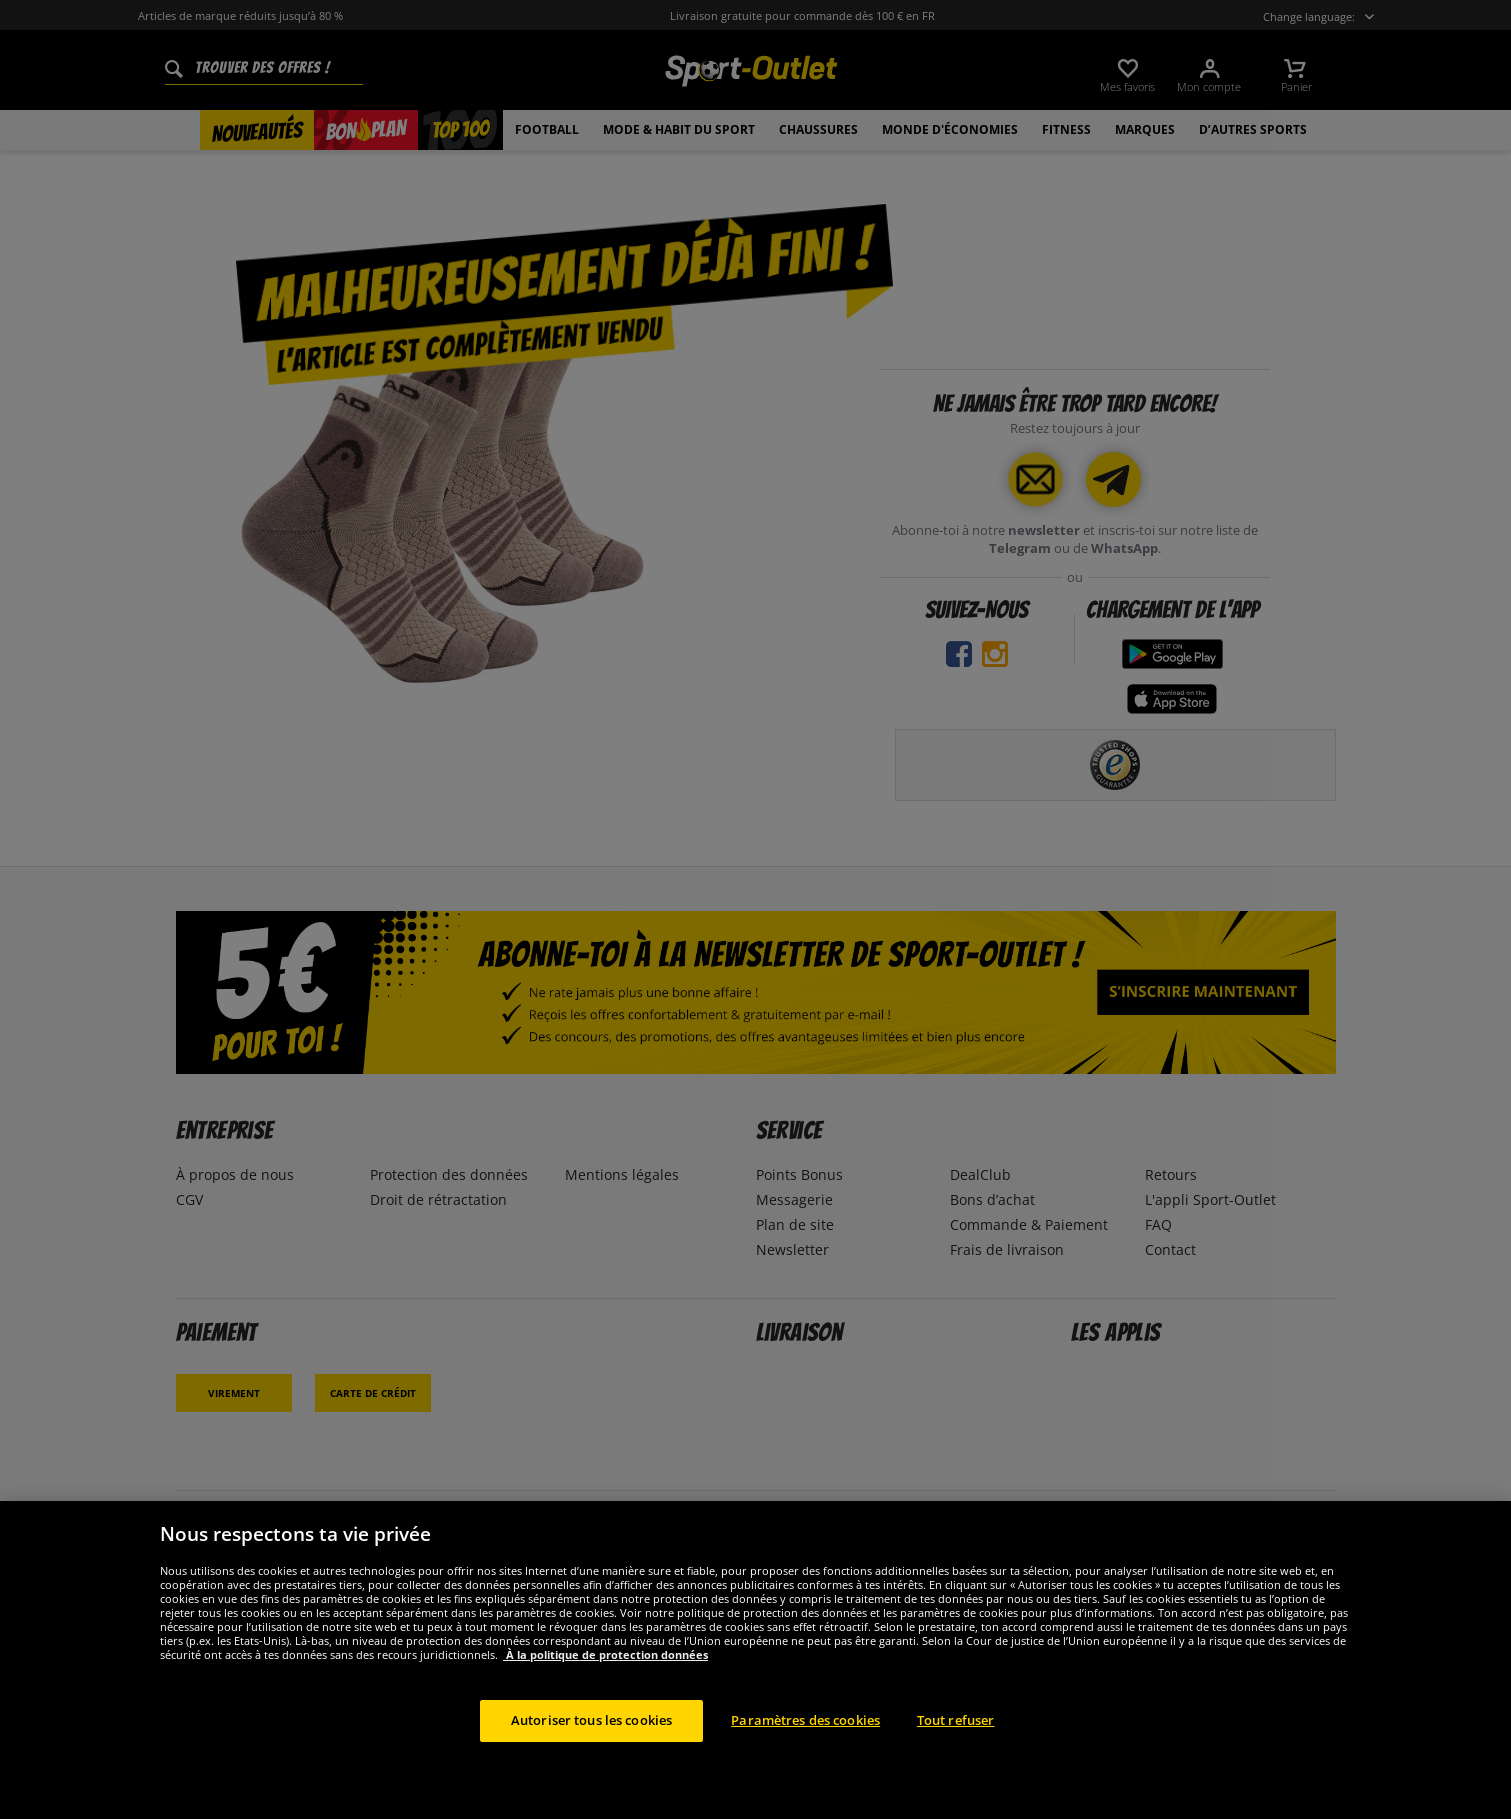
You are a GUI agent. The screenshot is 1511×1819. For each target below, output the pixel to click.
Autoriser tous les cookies (591, 1744)
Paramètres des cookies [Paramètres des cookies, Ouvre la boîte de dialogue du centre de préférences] (805, 1744)
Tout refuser (956, 1744)
